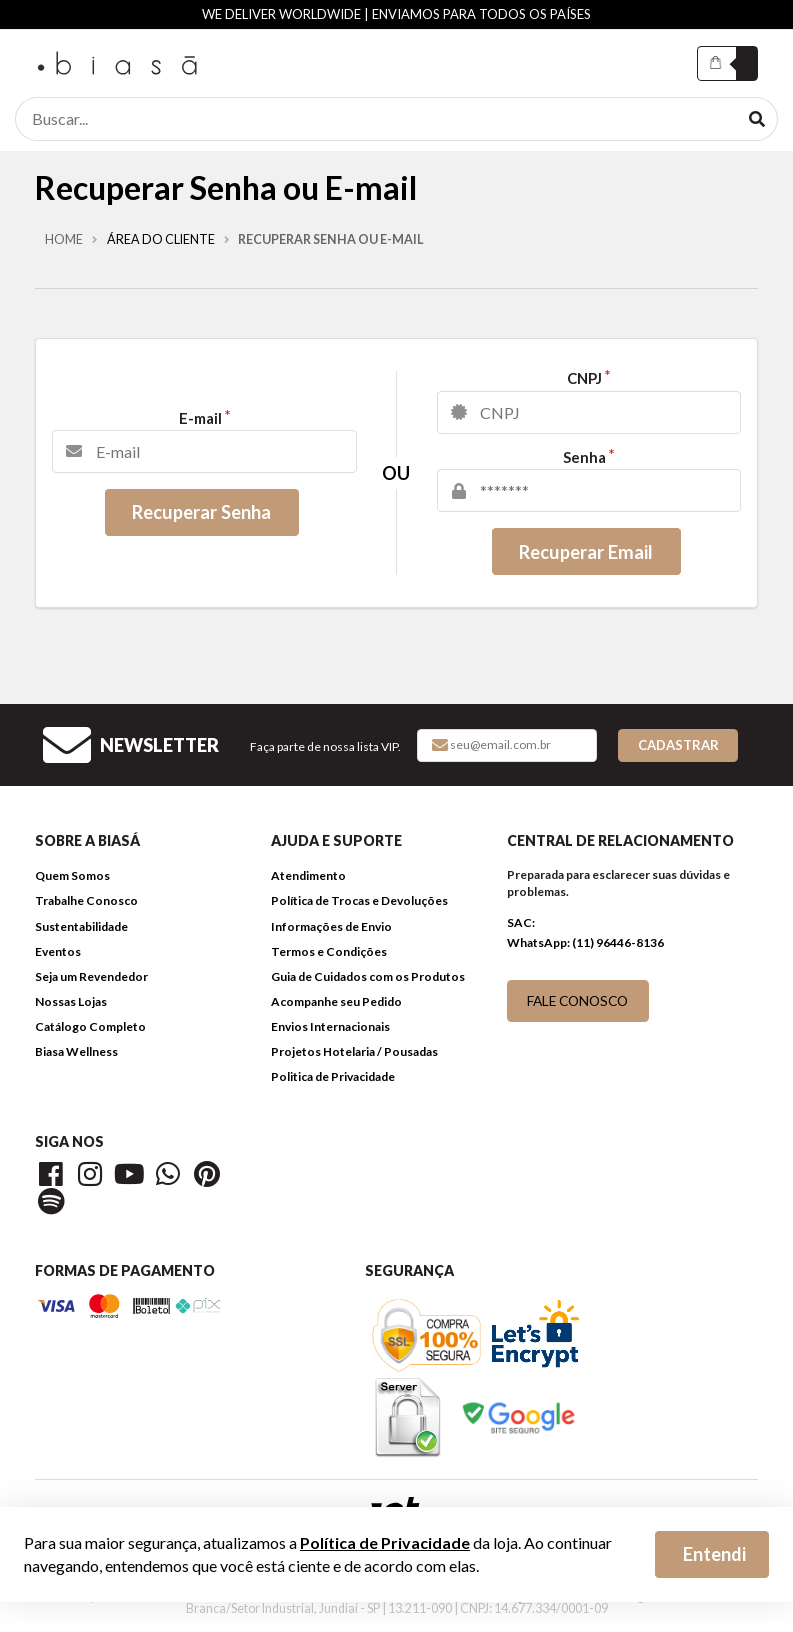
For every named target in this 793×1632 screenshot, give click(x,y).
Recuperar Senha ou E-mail (331, 240)
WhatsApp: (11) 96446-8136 (585, 942)
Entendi (714, 1554)
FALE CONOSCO (577, 1000)
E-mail (200, 418)
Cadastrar (678, 745)
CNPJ (584, 378)
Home (64, 240)
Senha (584, 457)
